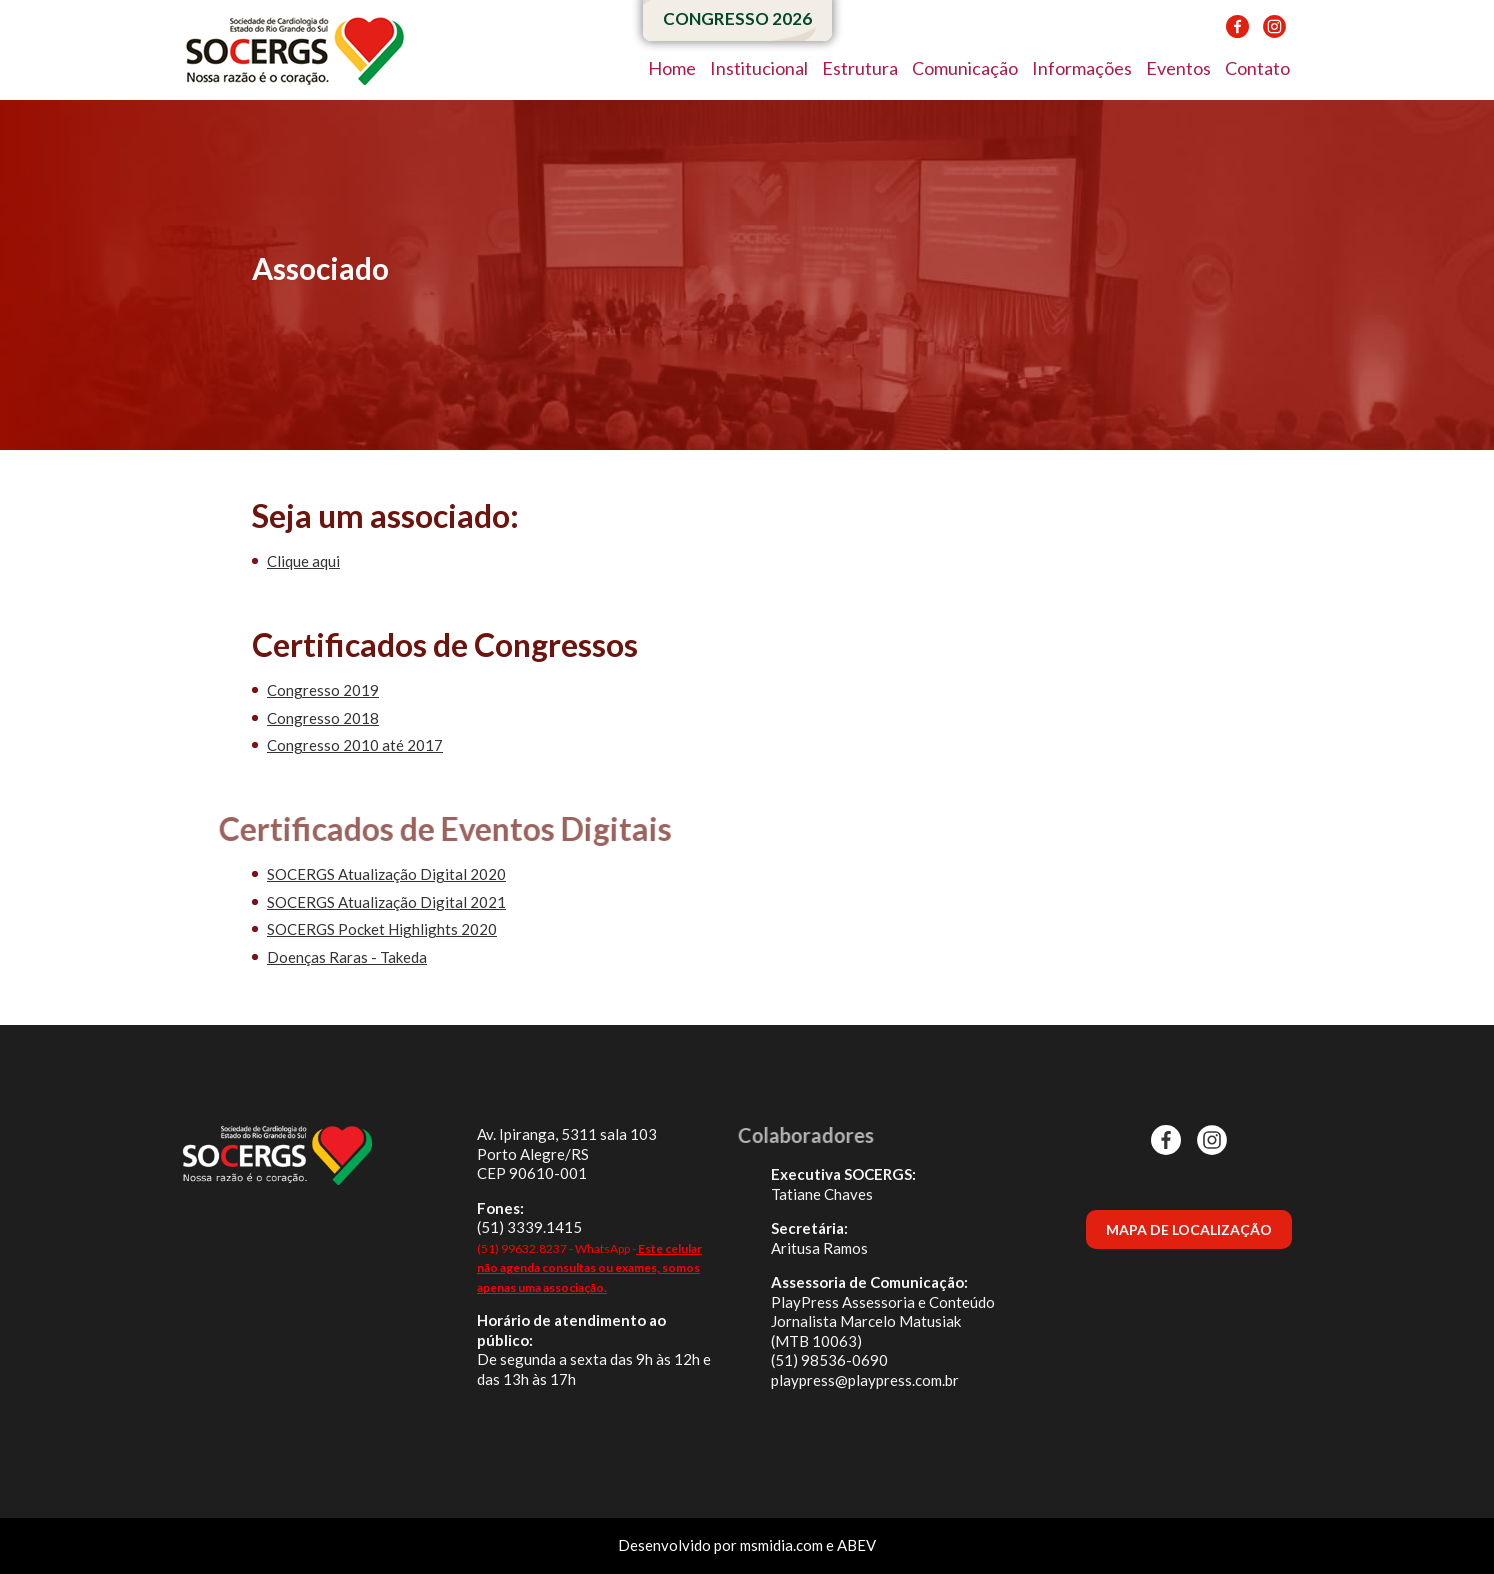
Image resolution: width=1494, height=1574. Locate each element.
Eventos (1178, 68)
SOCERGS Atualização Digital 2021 (386, 902)
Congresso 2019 (323, 690)
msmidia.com (781, 1545)
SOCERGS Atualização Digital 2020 (386, 874)
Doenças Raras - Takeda (347, 957)
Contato (1257, 68)
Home (672, 68)
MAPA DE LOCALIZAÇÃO (1189, 1229)
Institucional (759, 68)
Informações (1082, 68)
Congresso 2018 (323, 718)
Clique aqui (303, 561)
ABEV (856, 1545)
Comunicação (965, 68)
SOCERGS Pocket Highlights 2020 (382, 929)
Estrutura (860, 68)
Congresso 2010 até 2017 (355, 745)
